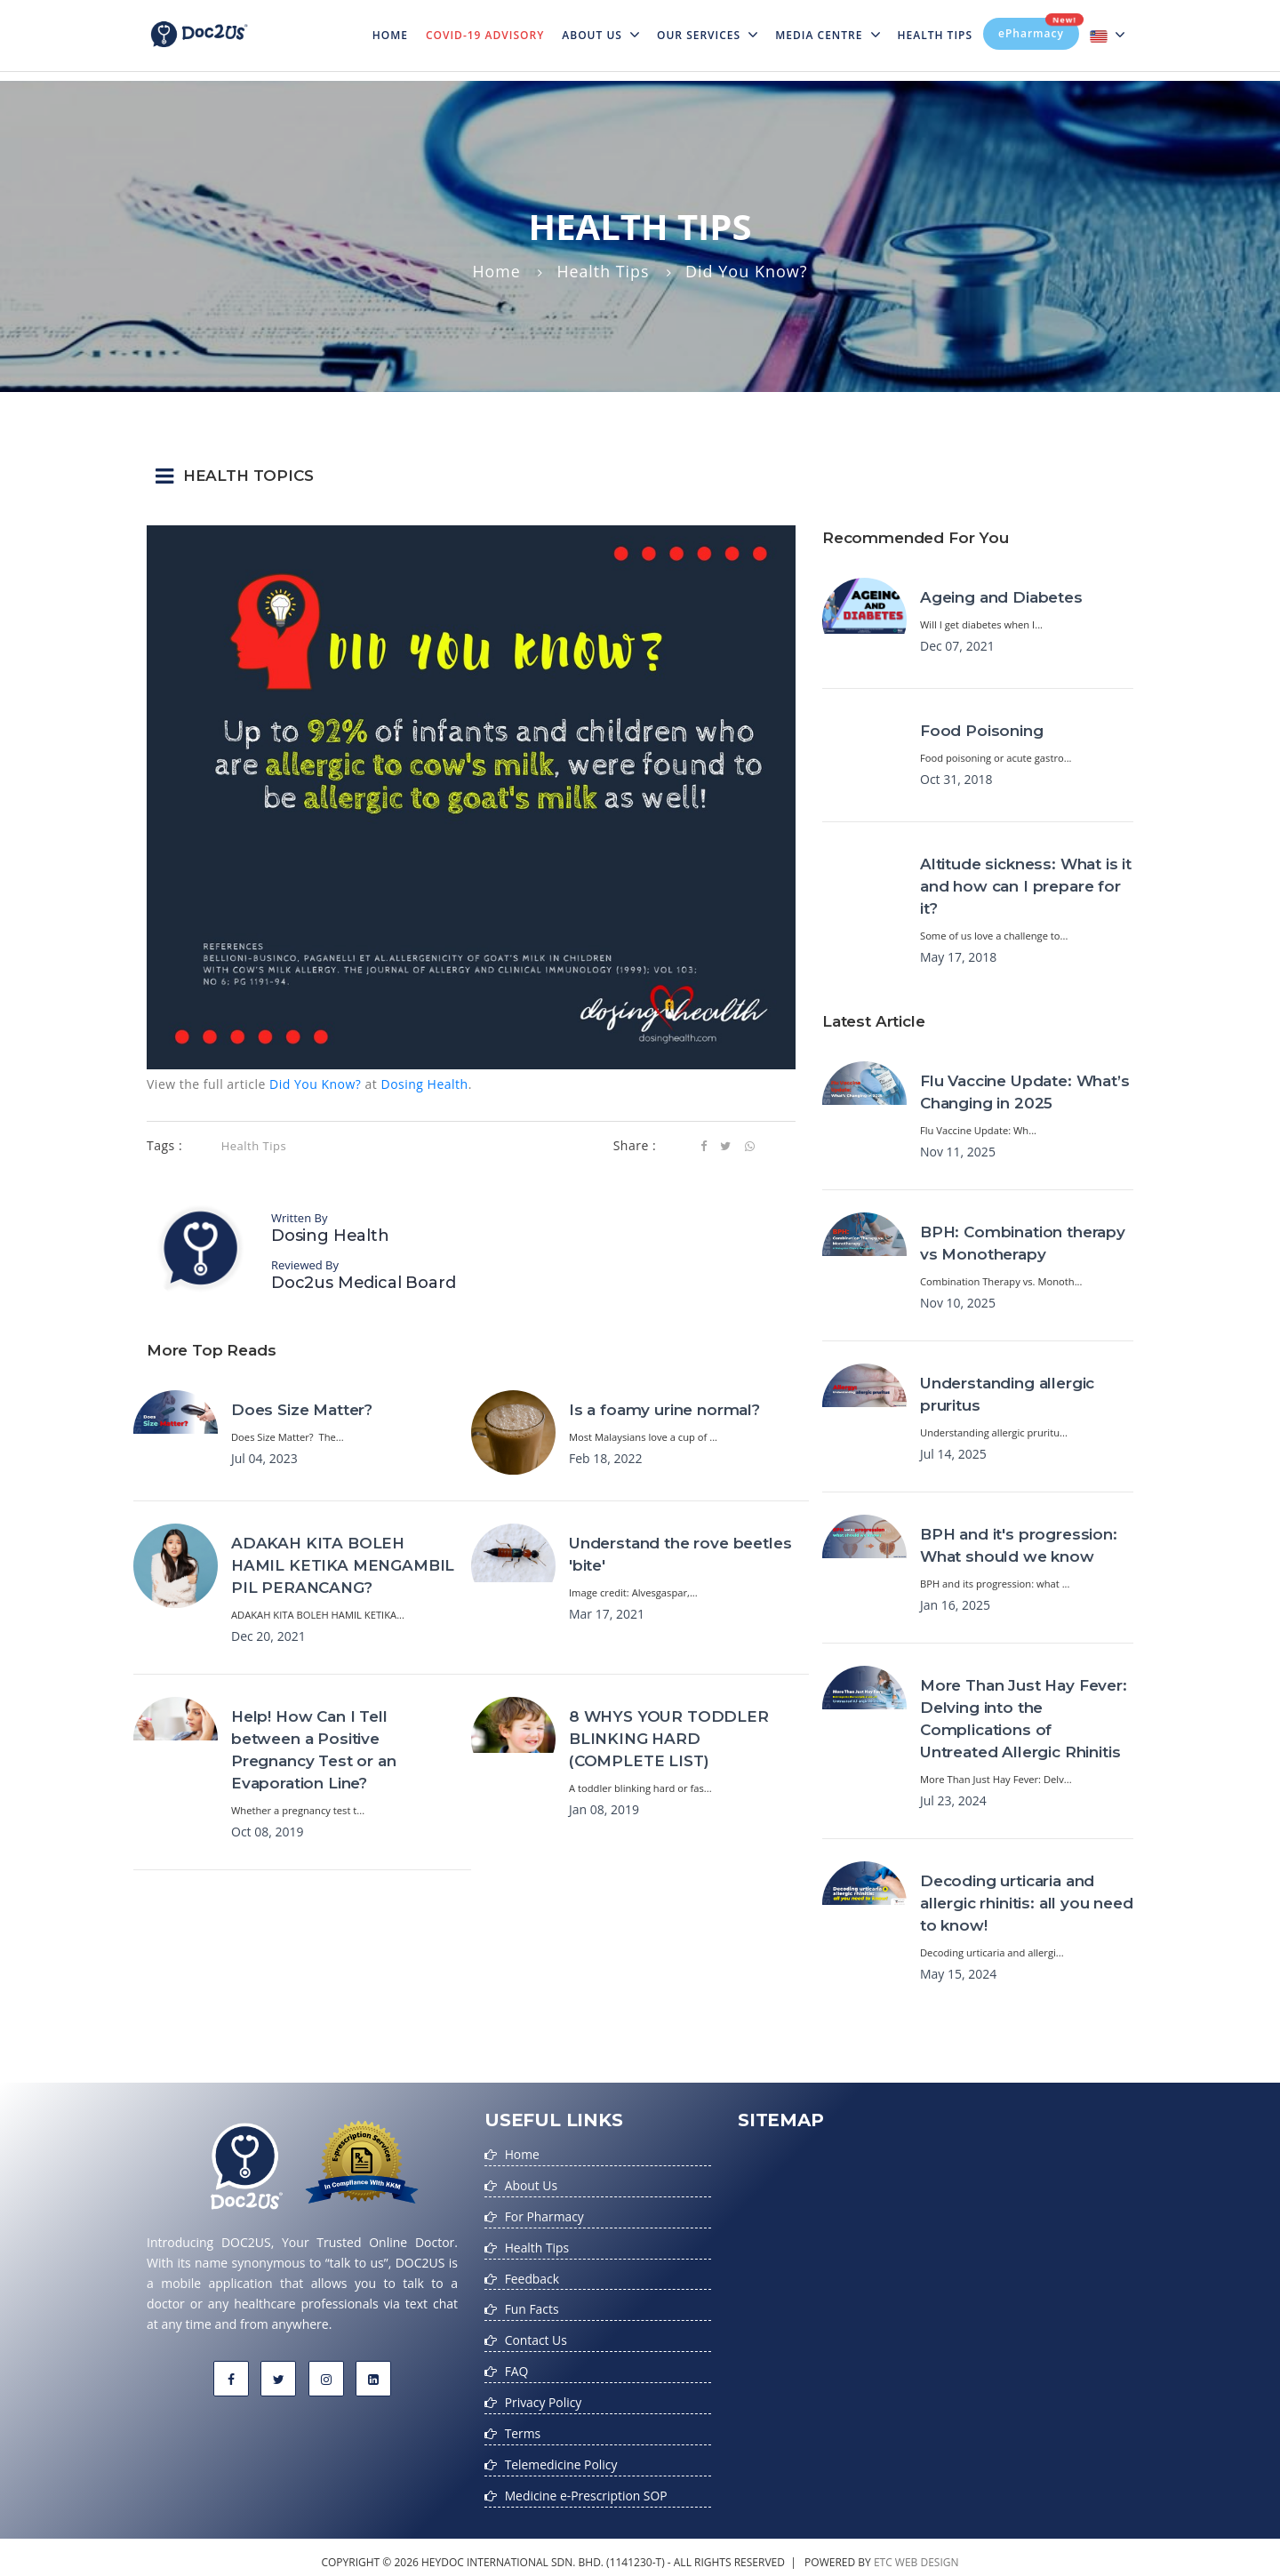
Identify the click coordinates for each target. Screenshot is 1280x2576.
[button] (640, 476)
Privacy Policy (543, 2396)
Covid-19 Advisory (485, 35)
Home (394, 23)
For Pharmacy (545, 2214)
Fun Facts (532, 2305)
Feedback (532, 2275)
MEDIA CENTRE (827, 35)
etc (883, 2552)
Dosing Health (424, 1084)
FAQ (517, 2365)
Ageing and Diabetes (1001, 597)
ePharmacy (1038, 29)
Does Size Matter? (301, 1410)
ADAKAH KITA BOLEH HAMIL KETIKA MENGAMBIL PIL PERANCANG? (342, 1565)
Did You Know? (315, 1084)
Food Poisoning (982, 731)
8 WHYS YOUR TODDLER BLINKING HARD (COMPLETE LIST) (669, 1739)
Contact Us (536, 2335)
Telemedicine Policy (562, 2456)
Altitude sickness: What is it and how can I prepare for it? (1026, 886)
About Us (600, 35)
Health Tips (935, 35)
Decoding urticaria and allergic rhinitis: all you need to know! (1026, 1903)
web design (927, 2552)
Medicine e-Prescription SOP (587, 2486)
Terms (523, 2426)
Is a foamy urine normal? (664, 1410)
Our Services (707, 35)
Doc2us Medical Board (363, 1282)
